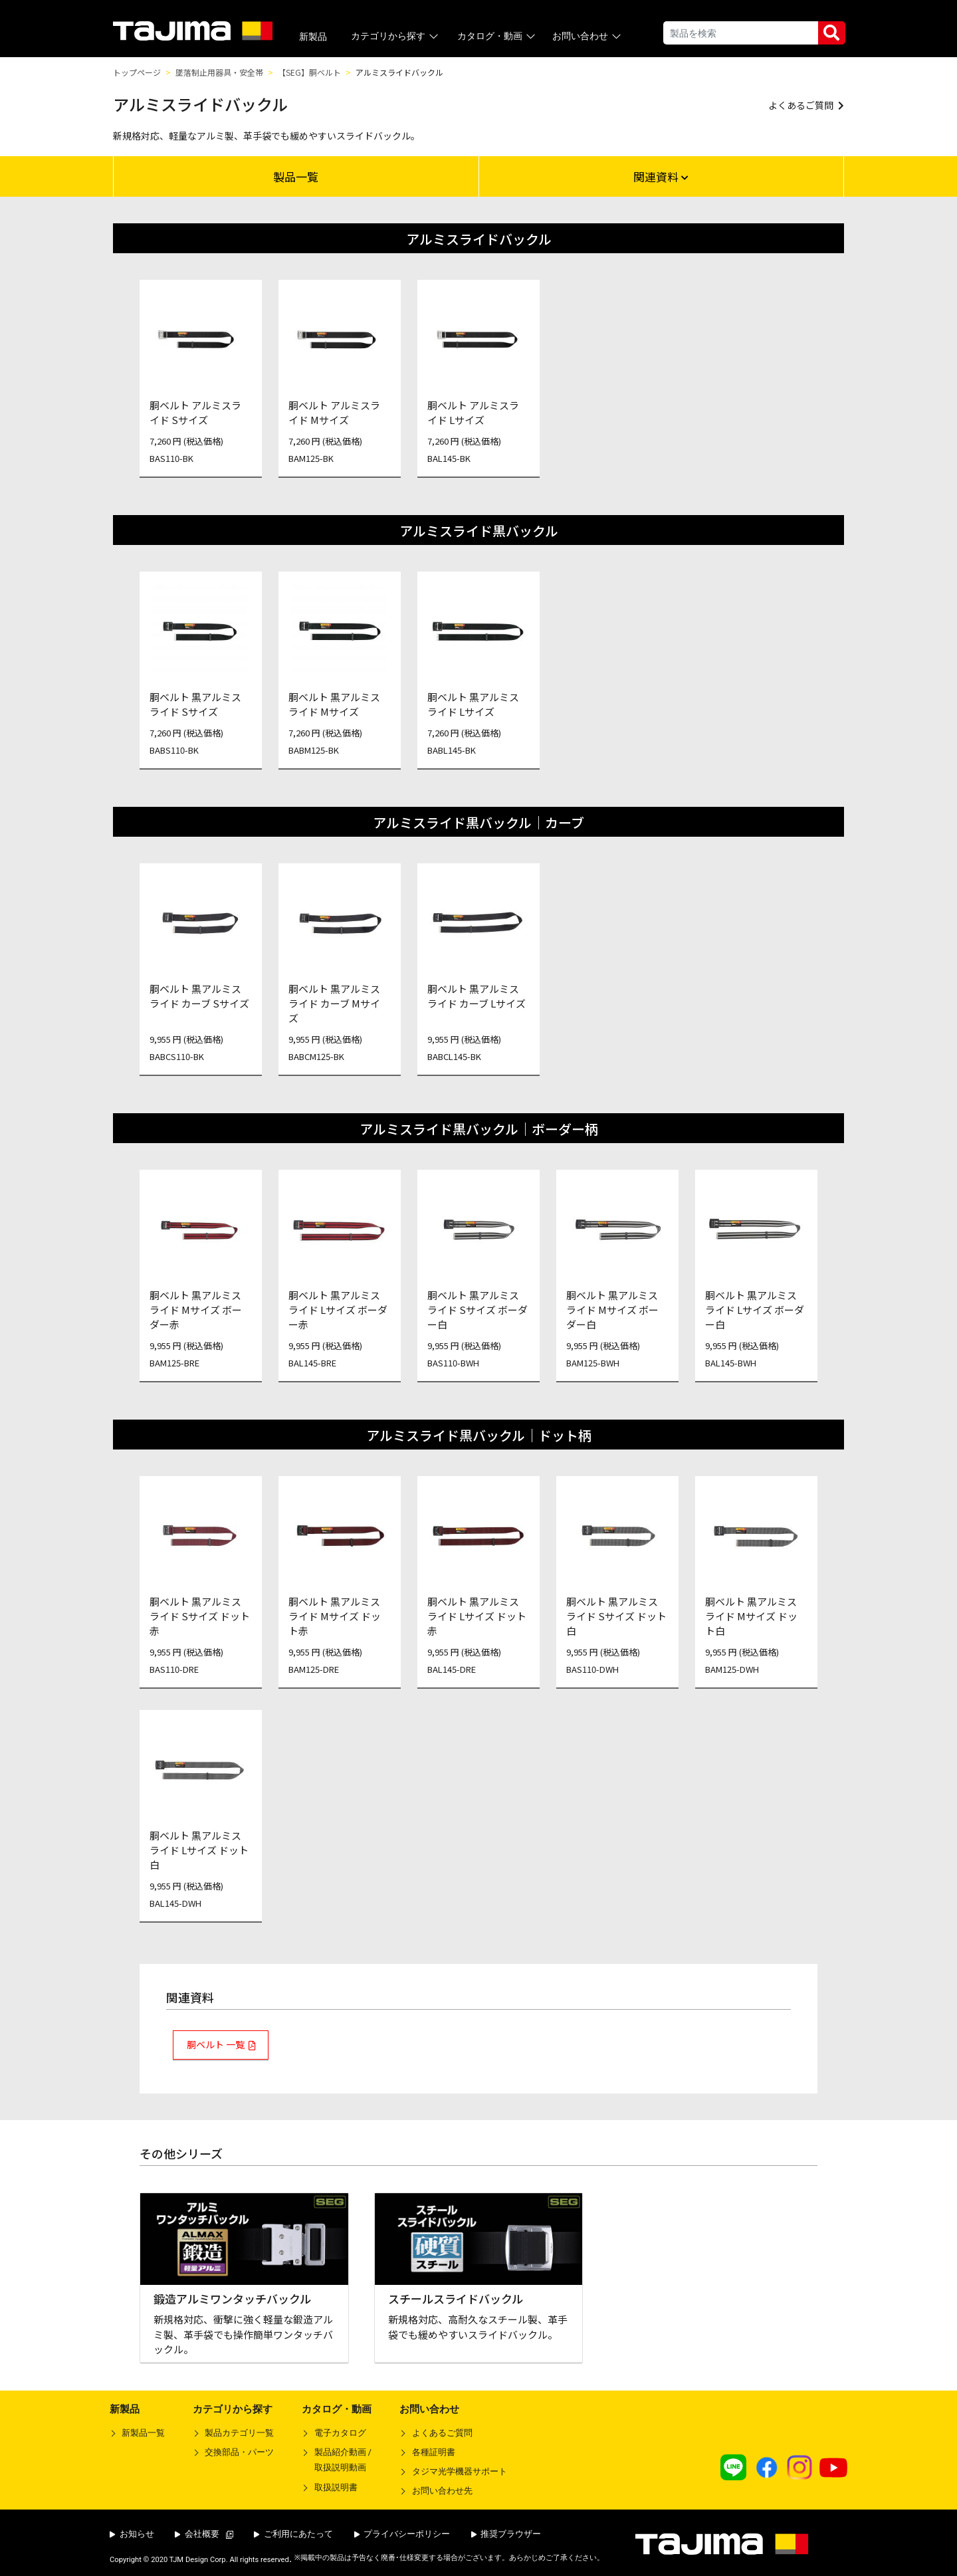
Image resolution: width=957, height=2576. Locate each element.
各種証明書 (433, 2452)
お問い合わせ (587, 36)
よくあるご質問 (442, 2433)
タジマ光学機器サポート (459, 2471)
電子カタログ (340, 2433)
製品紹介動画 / (337, 2462)
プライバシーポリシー (402, 2534)
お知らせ (132, 2534)
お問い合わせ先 (442, 2491)
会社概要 (204, 2534)
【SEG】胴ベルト (309, 72)
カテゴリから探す (396, 36)
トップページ (137, 72)
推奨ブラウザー (506, 2534)
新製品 (313, 36)
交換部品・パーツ (239, 2452)
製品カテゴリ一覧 (239, 2433)
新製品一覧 (143, 2433)
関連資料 (661, 176)
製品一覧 (295, 176)
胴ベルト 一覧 (216, 2044)
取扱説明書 (336, 2487)
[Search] (740, 33)
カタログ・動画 (497, 36)
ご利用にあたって (293, 2534)
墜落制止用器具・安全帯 (219, 72)
